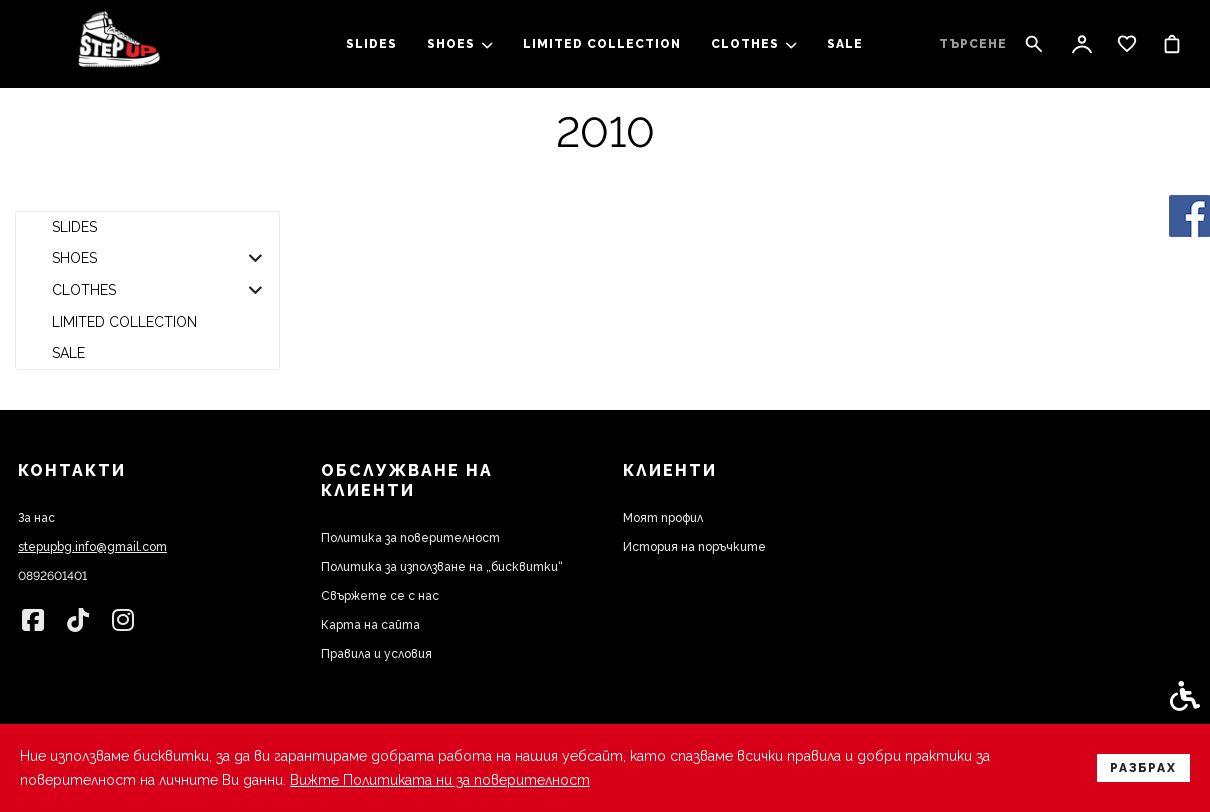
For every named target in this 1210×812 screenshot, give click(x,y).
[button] (255, 259)
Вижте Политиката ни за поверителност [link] (440, 780)
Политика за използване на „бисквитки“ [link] (442, 567)
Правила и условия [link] (376, 654)
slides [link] (371, 44)
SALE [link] (845, 44)
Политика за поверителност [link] (410, 538)
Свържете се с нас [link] (380, 596)
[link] (119, 44)
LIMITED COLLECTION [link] (602, 44)
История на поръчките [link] (694, 547)
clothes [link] (754, 44)
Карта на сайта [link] (370, 625)
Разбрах (1143, 768)
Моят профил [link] (663, 518)
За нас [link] (36, 518)
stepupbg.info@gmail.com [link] (92, 547)
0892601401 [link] (52, 576)
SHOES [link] (460, 44)
